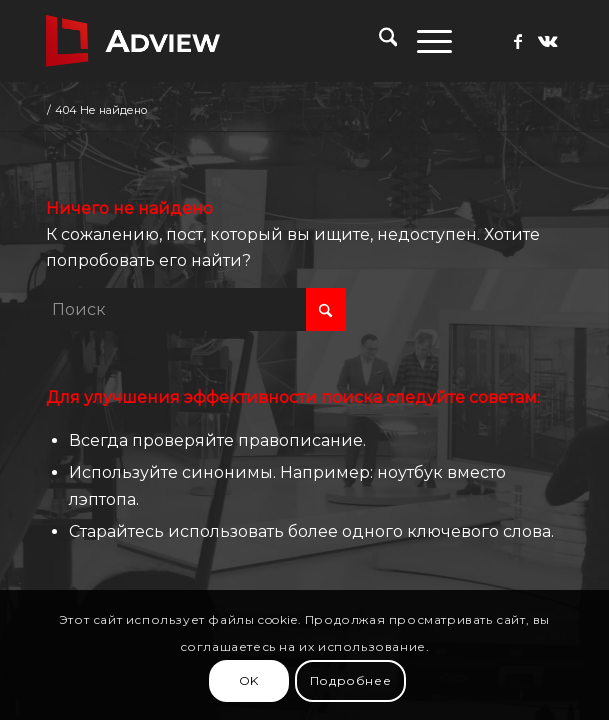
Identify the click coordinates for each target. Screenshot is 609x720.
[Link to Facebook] (518, 41)
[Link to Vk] (548, 41)
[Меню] (424, 41)
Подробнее (350, 680)
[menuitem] (378, 41)
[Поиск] (378, 41)
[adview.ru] (253, 41)
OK (249, 680)
